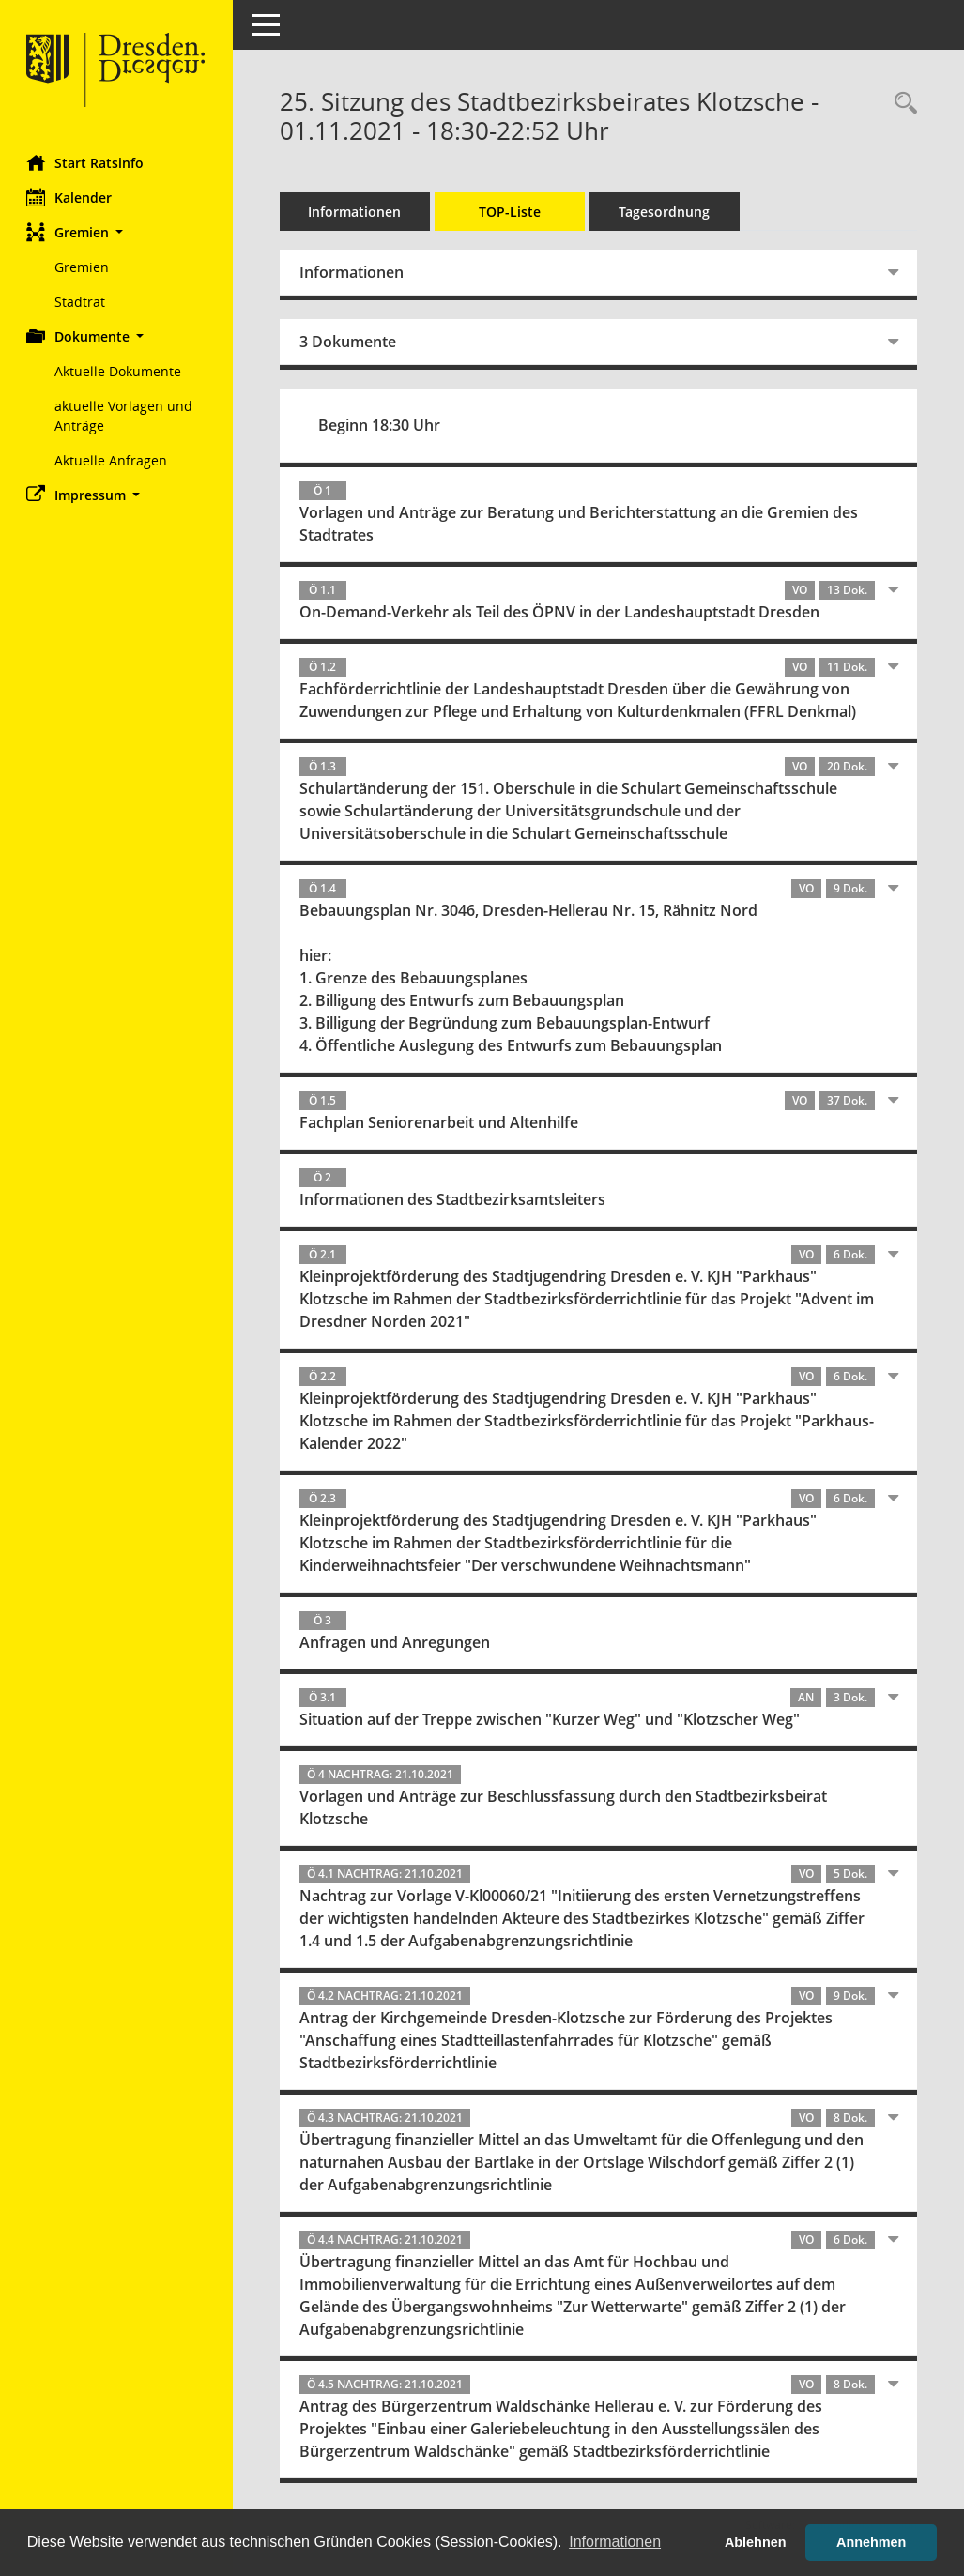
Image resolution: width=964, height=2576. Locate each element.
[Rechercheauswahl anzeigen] (901, 103)
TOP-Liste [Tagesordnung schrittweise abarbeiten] (512, 212)
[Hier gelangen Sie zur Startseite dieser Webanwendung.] (117, 70)
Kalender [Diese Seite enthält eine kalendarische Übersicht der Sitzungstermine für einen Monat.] (71, 197)
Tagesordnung (666, 212)
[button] (117, 232)
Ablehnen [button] (756, 2542)
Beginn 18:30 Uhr (381, 425)
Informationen (357, 212)
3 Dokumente (349, 341)
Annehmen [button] (871, 2542)
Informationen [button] (615, 2542)
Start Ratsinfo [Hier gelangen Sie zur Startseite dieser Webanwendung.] (86, 162)
